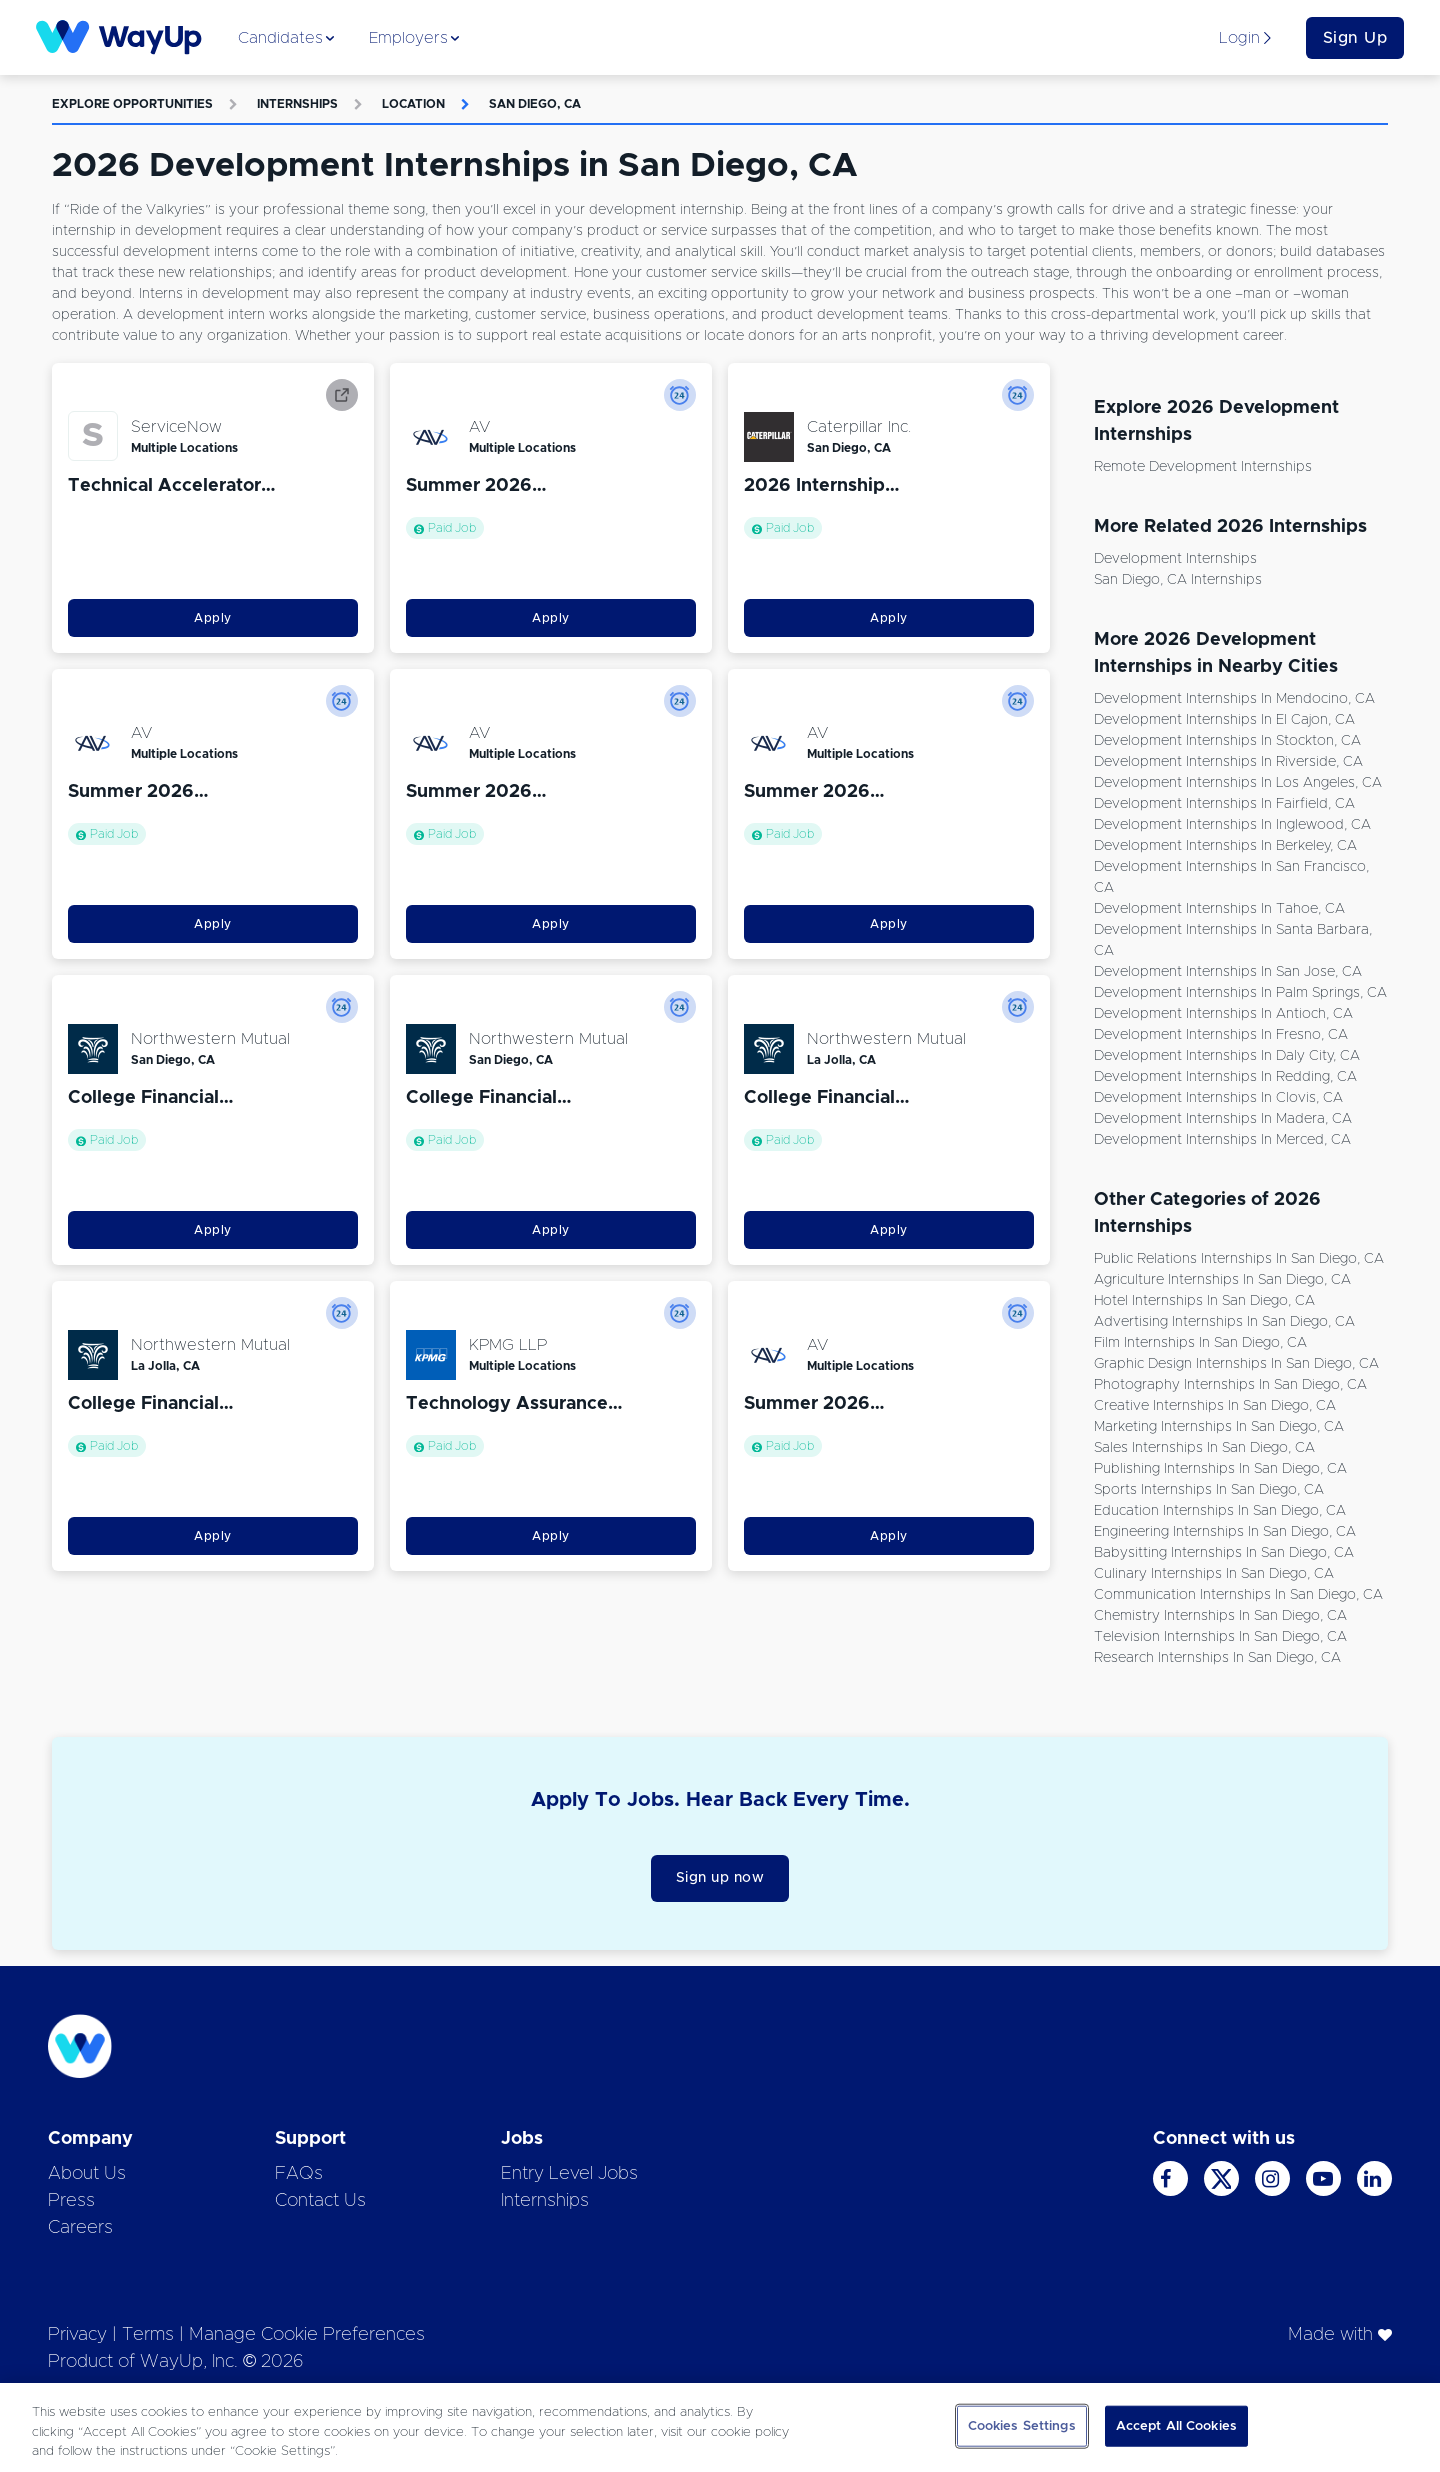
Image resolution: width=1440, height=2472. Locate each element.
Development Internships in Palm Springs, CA (1240, 993)
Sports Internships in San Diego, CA (1209, 1490)
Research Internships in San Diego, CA (1217, 1658)
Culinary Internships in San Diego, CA (1214, 1574)
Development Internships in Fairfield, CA (1224, 804)
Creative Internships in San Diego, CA (1215, 1406)
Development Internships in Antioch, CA (1223, 1014)
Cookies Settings (1022, 2425)
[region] (720, 2427)
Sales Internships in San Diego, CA (1204, 1448)
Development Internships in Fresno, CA (1221, 1035)
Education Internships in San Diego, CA (1220, 1511)
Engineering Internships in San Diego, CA (1225, 1532)
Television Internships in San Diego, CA (1220, 1637)
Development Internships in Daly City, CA (1227, 1056)
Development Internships (1175, 559)
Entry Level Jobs (569, 2174)
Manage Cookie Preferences (307, 2335)
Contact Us (320, 2201)
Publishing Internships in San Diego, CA (1220, 1469)
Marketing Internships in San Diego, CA (1219, 1427)
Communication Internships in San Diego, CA (1238, 1595)
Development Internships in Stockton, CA (1227, 741)
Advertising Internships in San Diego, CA (1224, 1322)
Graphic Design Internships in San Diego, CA (1236, 1364)
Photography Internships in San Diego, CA (1230, 1385)
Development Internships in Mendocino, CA (1234, 699)
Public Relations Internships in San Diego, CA (1239, 1259)
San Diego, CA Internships (1178, 580)
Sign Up (1355, 38)
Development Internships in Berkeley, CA (1225, 846)
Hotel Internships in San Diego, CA (1204, 1301)
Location (413, 104)
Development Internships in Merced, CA (1222, 1140)
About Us (87, 2174)
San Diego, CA (535, 104)
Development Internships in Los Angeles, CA (1238, 783)
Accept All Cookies (1176, 2425)
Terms (148, 2335)
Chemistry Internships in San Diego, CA (1220, 1616)
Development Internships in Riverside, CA (1228, 762)
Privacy (77, 2335)
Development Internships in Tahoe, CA (1219, 909)
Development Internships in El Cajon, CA (1224, 720)
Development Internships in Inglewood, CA (1232, 825)
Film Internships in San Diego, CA (1200, 1343)
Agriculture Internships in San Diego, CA (1222, 1280)
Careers (80, 2228)
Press (71, 2201)
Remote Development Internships (1203, 467)
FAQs (299, 2174)
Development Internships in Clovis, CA (1218, 1098)
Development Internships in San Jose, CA (1228, 972)
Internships (297, 104)
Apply (213, 618)
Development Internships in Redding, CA (1225, 1077)
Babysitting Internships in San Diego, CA (1224, 1553)
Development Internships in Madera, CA (1223, 1119)
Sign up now (720, 1878)
